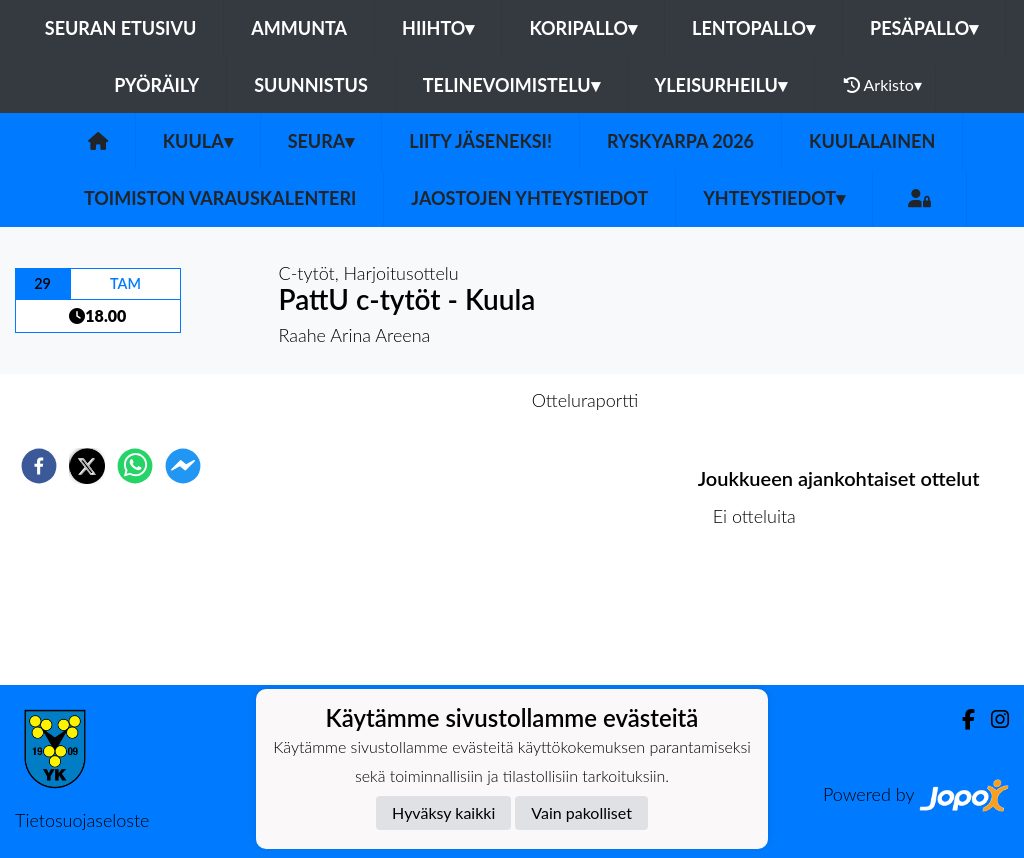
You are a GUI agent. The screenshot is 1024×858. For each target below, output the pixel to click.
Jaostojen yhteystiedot (529, 198)
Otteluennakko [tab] (443, 400)
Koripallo (583, 28)
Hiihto (438, 28)
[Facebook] (960, 719)
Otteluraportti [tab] (585, 400)
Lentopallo (753, 28)
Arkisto (883, 85)
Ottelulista (762, 617)
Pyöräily (156, 85)
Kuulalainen (872, 141)
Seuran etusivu (121, 28)
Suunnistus (311, 85)
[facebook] (39, 466)
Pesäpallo (924, 28)
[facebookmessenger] (183, 466)
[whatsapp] (135, 466)
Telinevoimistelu (511, 85)
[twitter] (87, 466)
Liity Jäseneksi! (480, 141)
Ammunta (299, 28)
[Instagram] (992, 719)
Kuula (198, 141)
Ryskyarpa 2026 (680, 141)
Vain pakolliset (581, 812)
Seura (321, 141)
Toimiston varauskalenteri (220, 198)
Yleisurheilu (721, 85)
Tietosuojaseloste (82, 820)
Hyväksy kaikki (443, 812)
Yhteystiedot (774, 198)
